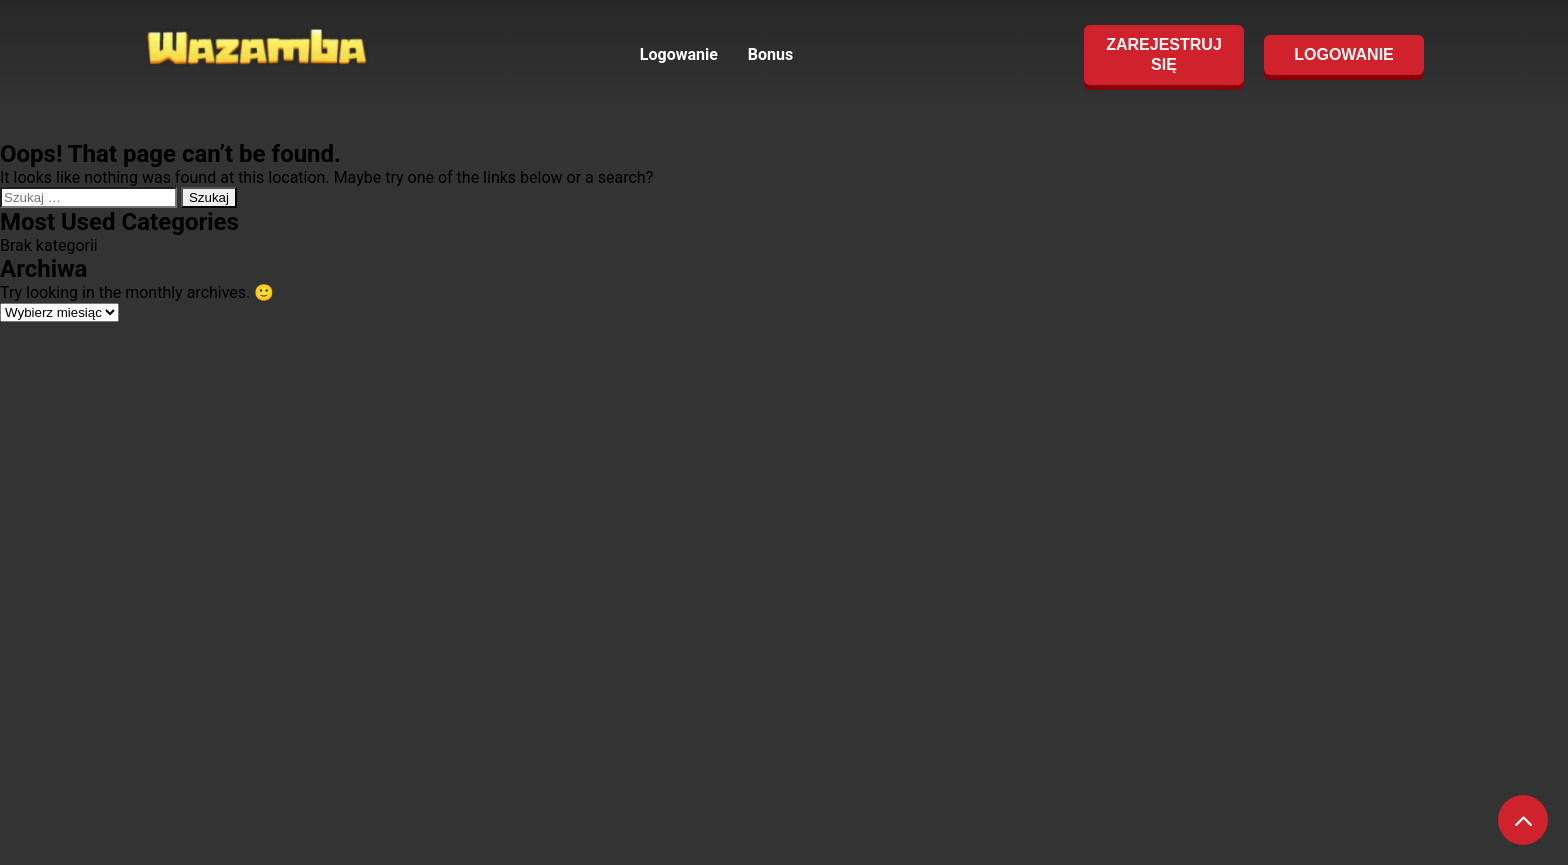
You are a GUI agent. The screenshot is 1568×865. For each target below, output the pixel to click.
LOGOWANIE (1344, 54)
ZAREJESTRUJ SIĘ (1164, 54)
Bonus (770, 54)
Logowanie (679, 54)
